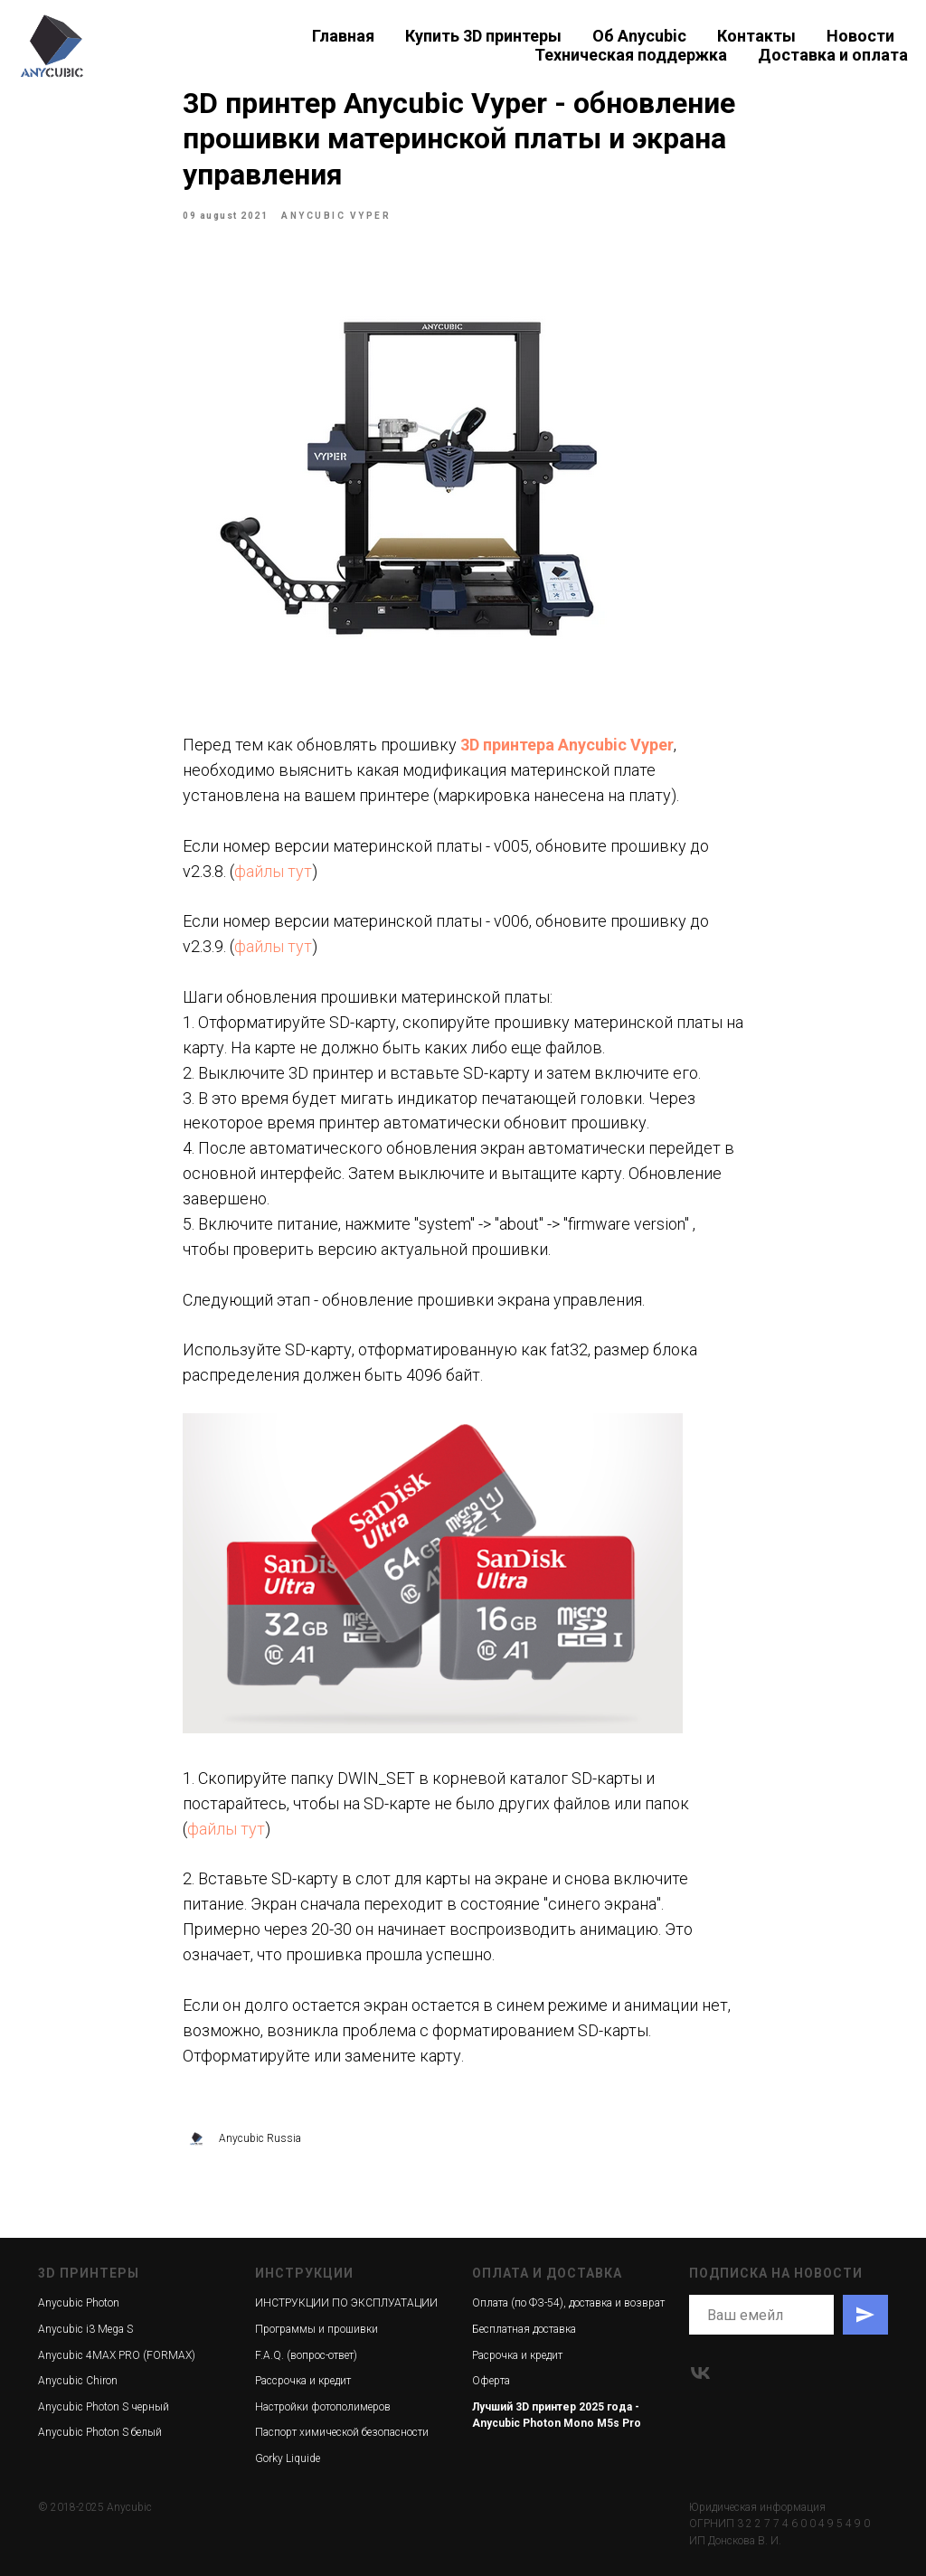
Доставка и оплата (833, 54)
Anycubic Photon (78, 2303)
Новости (860, 35)
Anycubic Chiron (78, 2380)
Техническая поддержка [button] (630, 54)
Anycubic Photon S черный (103, 2407)
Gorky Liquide (287, 2458)
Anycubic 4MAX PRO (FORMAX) (116, 2355)
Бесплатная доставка (524, 2329)
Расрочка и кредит (517, 2355)
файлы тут (273, 871)
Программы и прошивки (316, 2329)
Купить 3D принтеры (483, 35)
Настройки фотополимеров (323, 2407)
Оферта (491, 2380)
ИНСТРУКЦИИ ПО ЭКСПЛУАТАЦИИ (346, 2303)
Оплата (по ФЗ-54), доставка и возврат (568, 2303)
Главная (343, 35)
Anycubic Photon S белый (100, 2432)
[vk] (700, 2373)
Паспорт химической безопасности (342, 2432)
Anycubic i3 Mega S (85, 2329)
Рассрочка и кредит (303, 2380)
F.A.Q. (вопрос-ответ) (306, 2355)
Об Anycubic (639, 35)
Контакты (756, 35)
